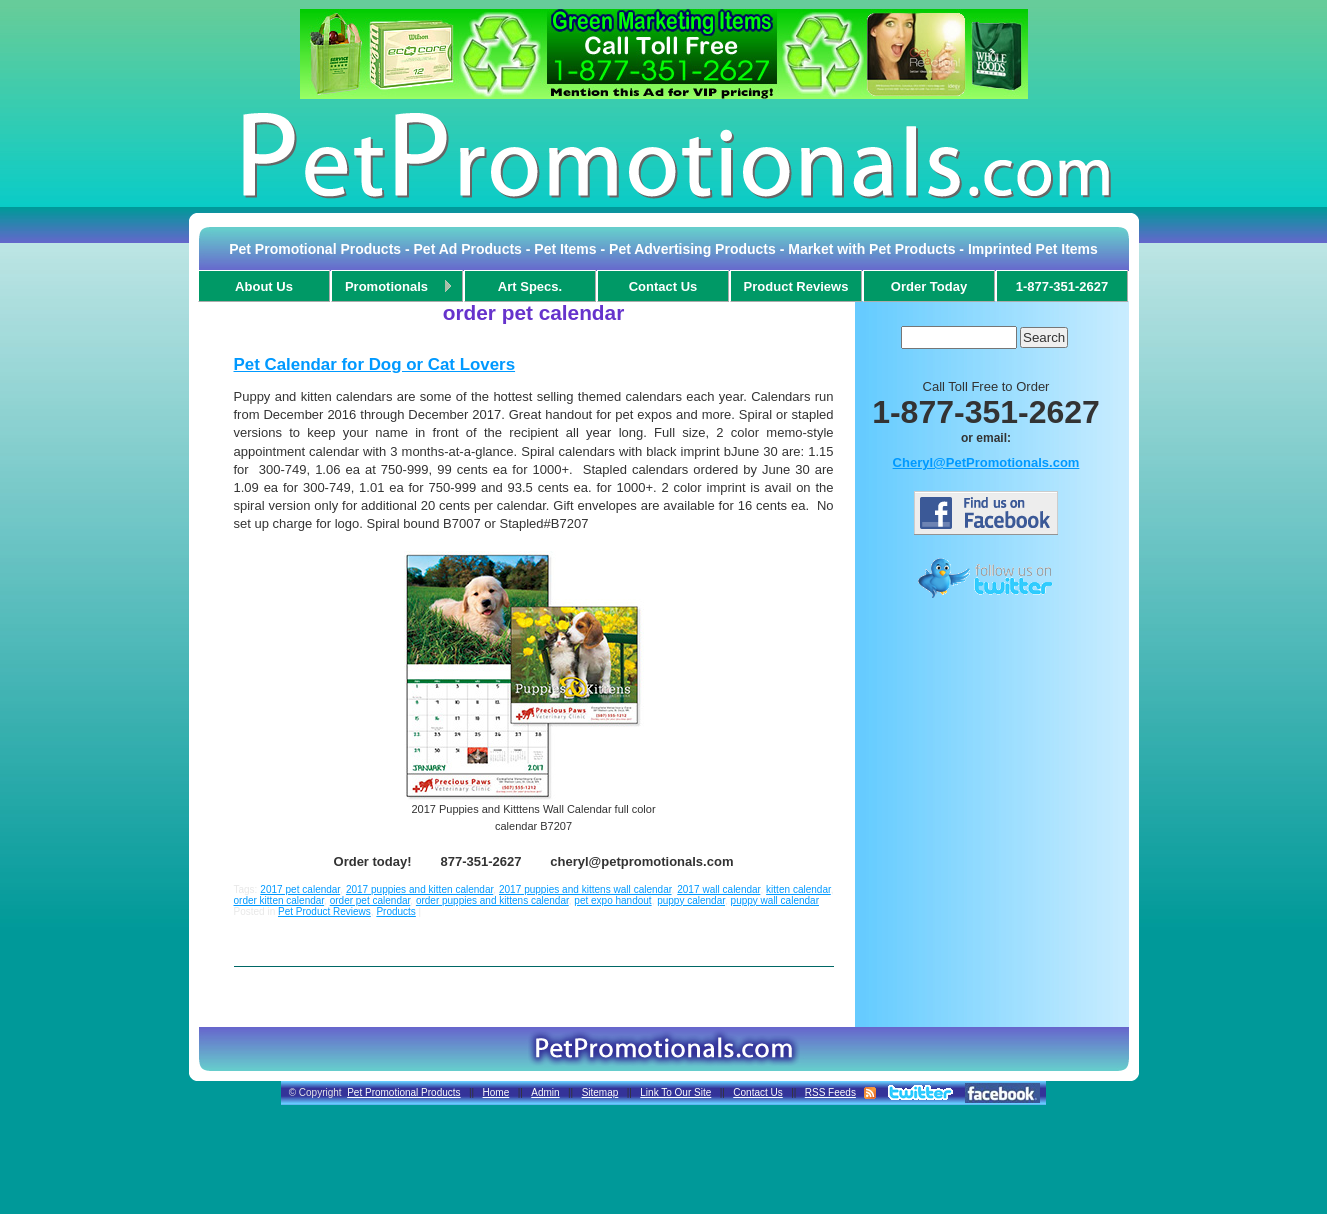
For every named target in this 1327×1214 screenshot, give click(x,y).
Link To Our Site (675, 1092)
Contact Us (757, 1092)
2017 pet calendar (300, 889)
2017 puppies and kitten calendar (419, 889)
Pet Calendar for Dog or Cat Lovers (375, 364)
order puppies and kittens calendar (492, 900)
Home (496, 1092)
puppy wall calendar (775, 900)
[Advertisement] (986, 653)
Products (395, 911)
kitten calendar (798, 889)
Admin (545, 1092)
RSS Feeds (830, 1092)
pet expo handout (612, 900)
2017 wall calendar (718, 889)
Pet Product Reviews (324, 911)
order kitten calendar (279, 900)
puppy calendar (691, 900)
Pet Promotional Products (403, 1092)
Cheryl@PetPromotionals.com (986, 462)
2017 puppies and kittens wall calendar (585, 889)
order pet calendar (370, 900)
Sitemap (600, 1092)
